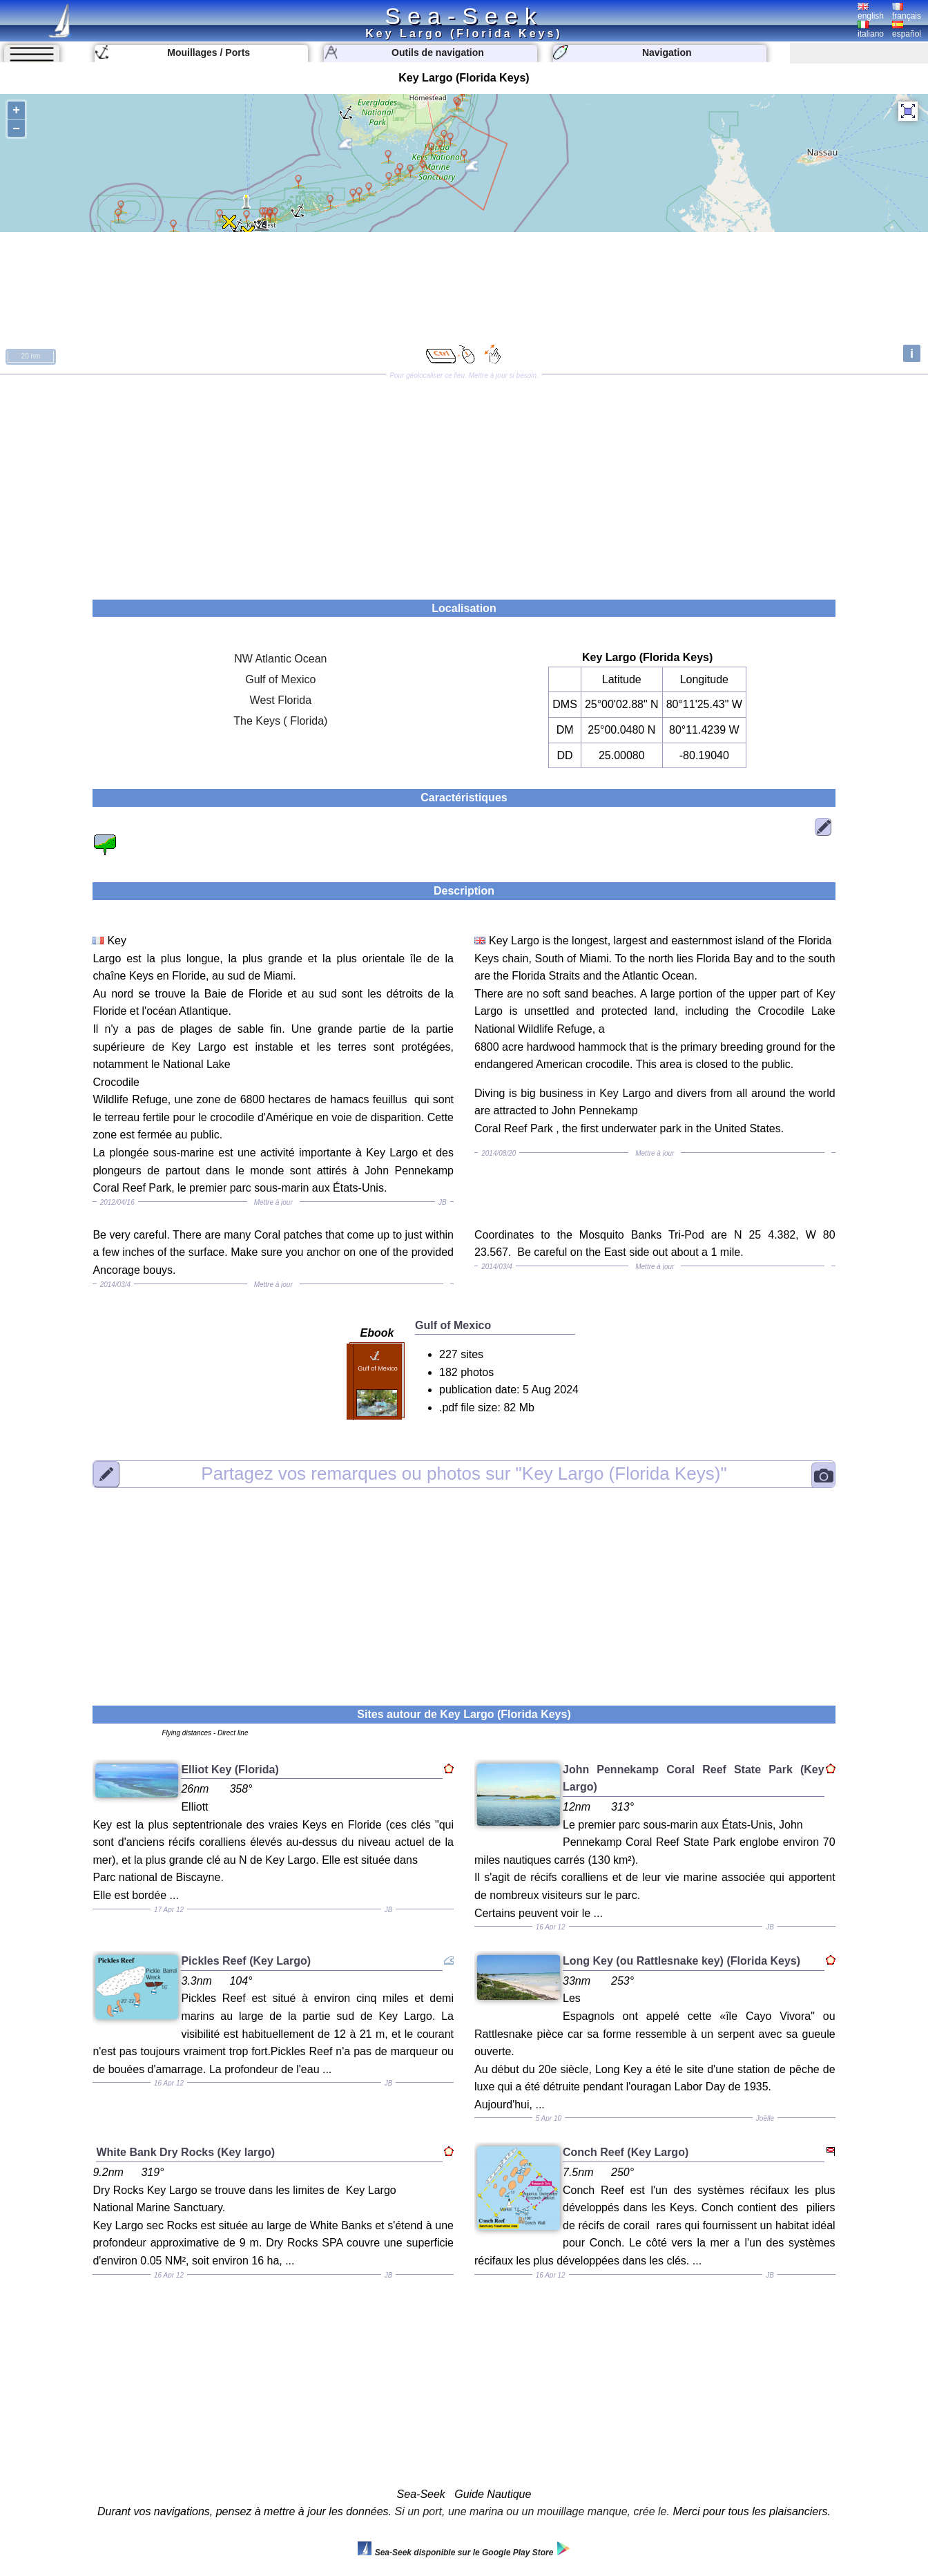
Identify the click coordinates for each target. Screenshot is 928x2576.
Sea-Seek (464, 16)
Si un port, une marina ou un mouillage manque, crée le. (532, 2511)
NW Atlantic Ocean (280, 659)
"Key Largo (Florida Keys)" (463, 1473)
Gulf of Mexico (280, 679)
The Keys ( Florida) (280, 721)
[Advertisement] (464, 482)
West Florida (281, 700)
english (871, 12)
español (906, 30)
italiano (871, 30)
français (906, 12)
